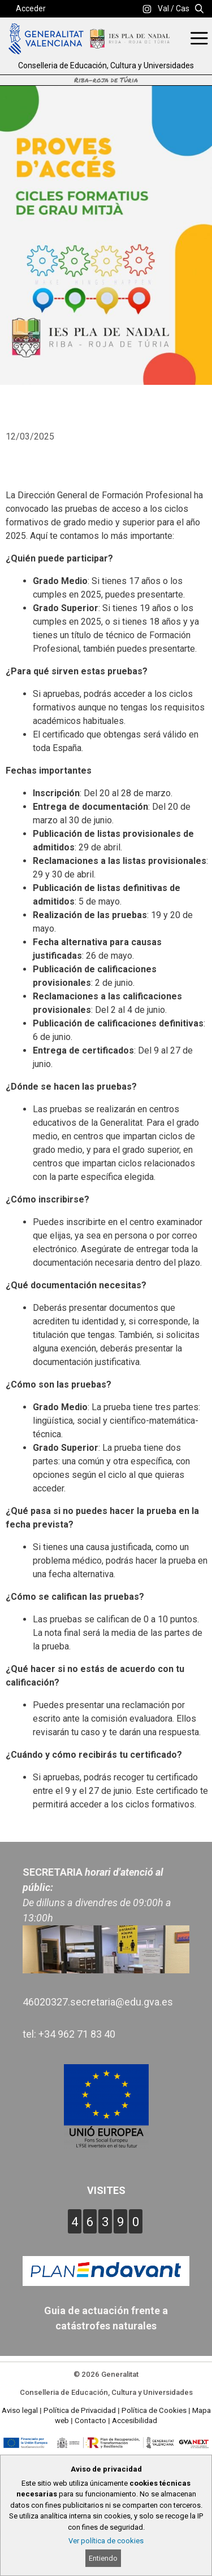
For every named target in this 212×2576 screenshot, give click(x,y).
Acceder (31, 8)
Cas (182, 8)
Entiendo (103, 2558)
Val (163, 8)
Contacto (90, 2420)
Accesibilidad (134, 2420)
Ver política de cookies (106, 2540)
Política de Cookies (154, 2410)
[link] (147, 9)
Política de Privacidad (80, 2410)
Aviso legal (20, 2410)
